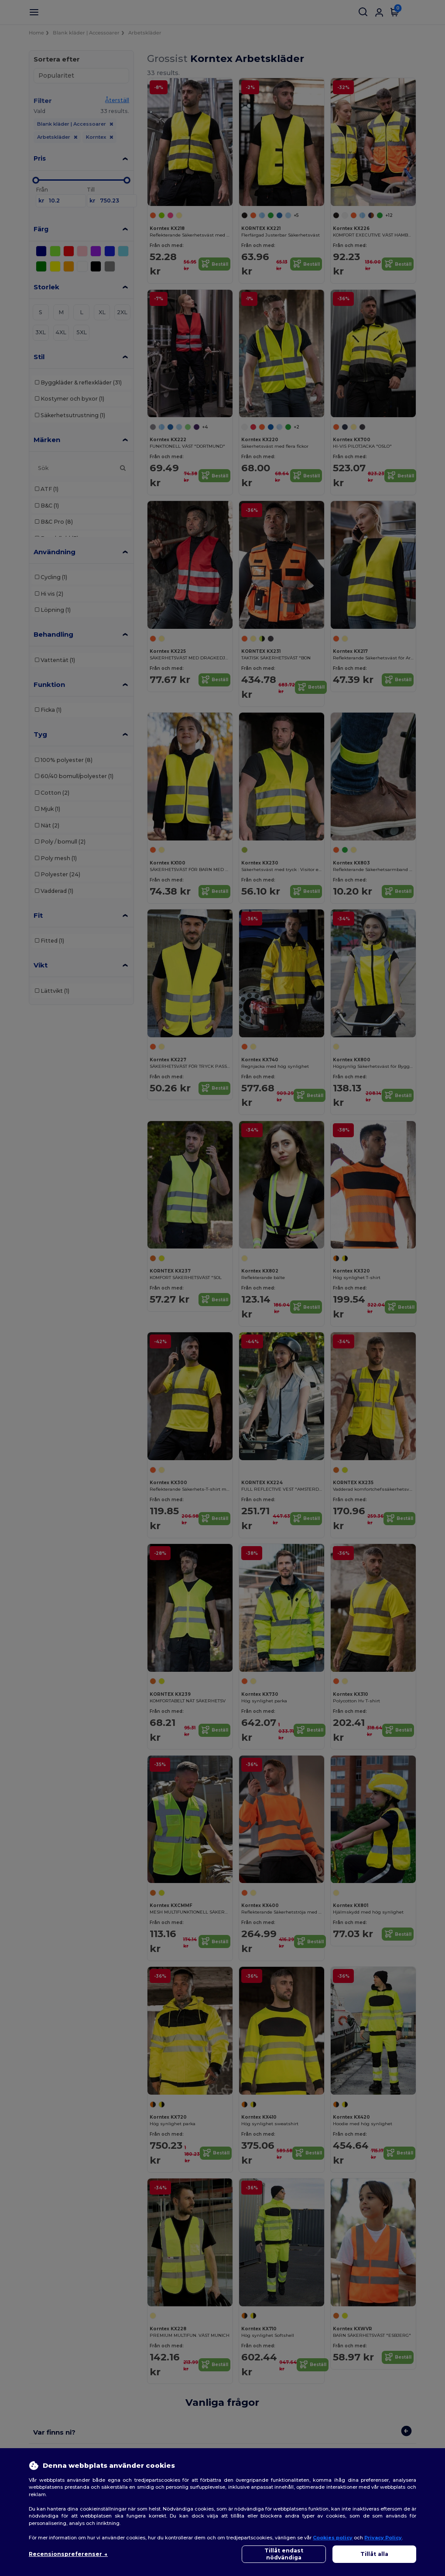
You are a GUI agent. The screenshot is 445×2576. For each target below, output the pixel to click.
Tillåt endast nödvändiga (283, 2554)
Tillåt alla (374, 2554)
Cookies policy (333, 2538)
